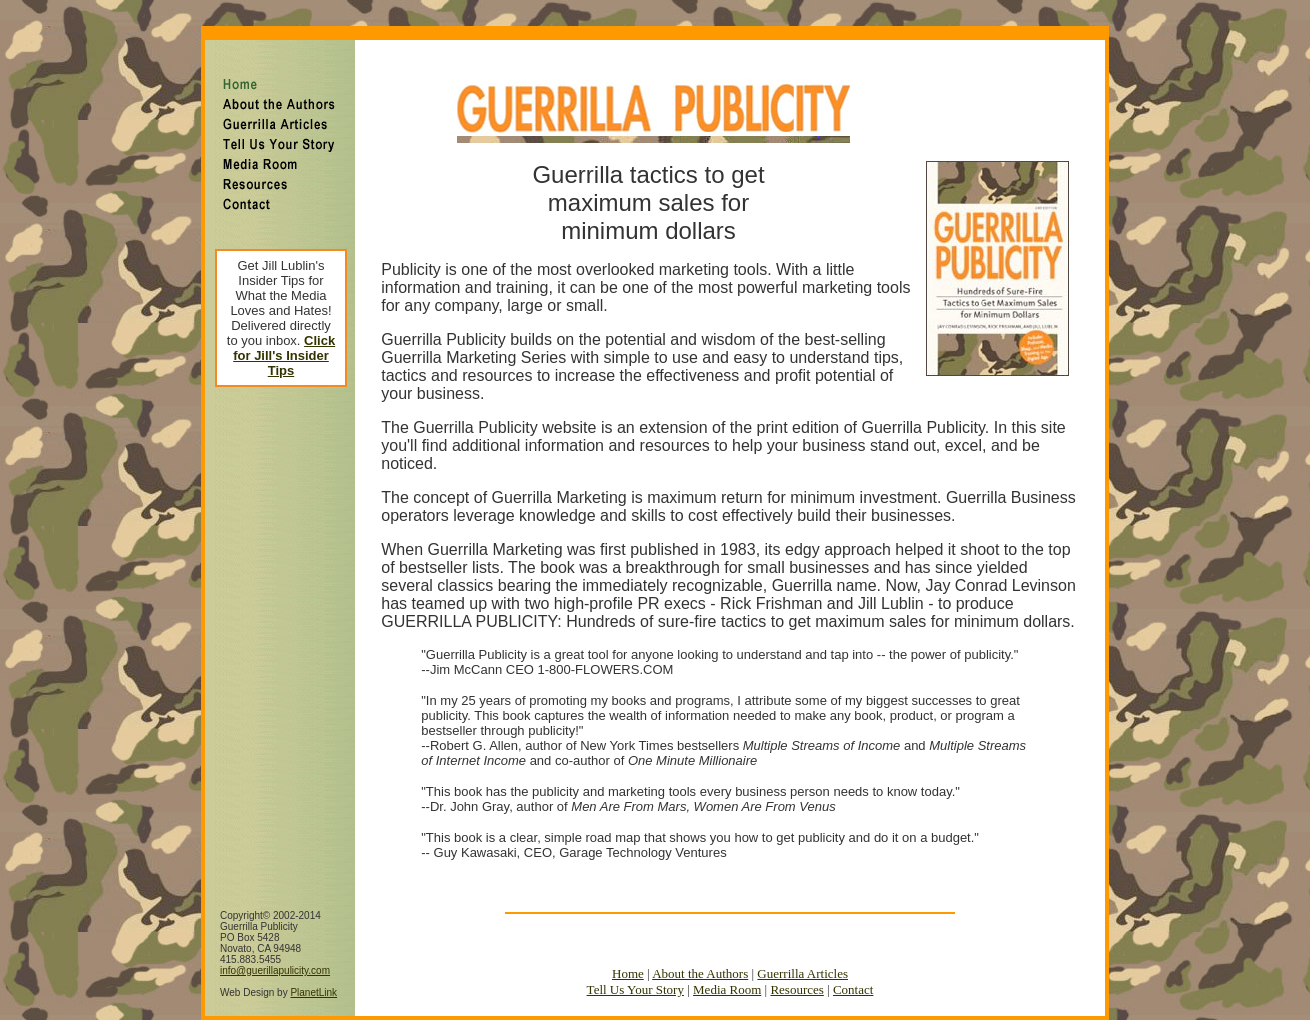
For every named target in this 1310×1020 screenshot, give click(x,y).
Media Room (727, 963)
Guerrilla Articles (802, 947)
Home (628, 947)
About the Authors (700, 947)
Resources (796, 963)
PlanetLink (313, 966)
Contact (853, 963)
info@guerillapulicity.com (275, 944)
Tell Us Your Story (635, 963)
